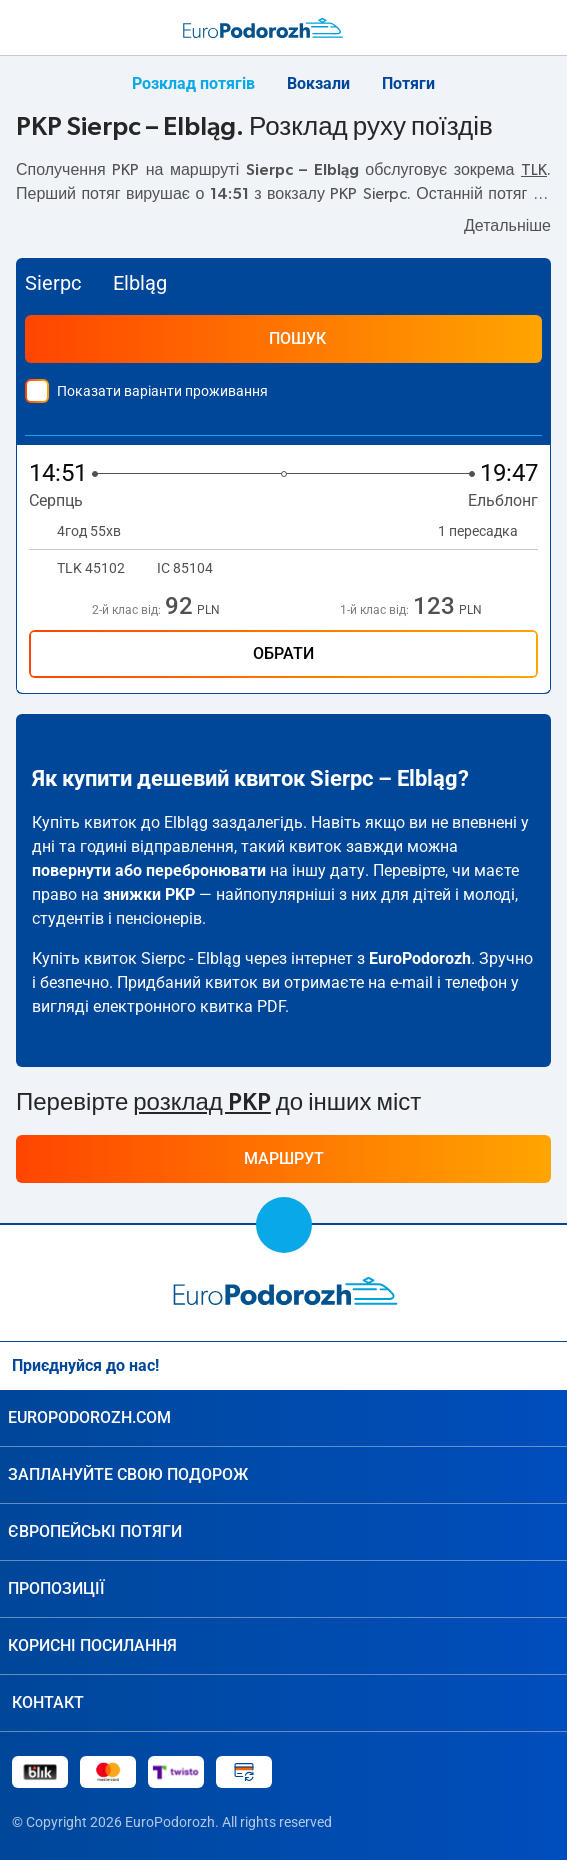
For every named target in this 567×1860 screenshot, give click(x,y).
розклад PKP (202, 1103)
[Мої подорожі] (541, 28)
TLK (534, 170)
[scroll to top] (284, 1225)
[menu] (24, 24)
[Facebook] (543, 1366)
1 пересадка (488, 531)
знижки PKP (149, 894)
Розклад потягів (193, 83)
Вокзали (318, 83)
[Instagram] (503, 1366)
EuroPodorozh (420, 958)
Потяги (408, 83)
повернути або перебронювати (149, 870)
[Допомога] (499, 28)
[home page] (284, 1291)
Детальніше (507, 226)
